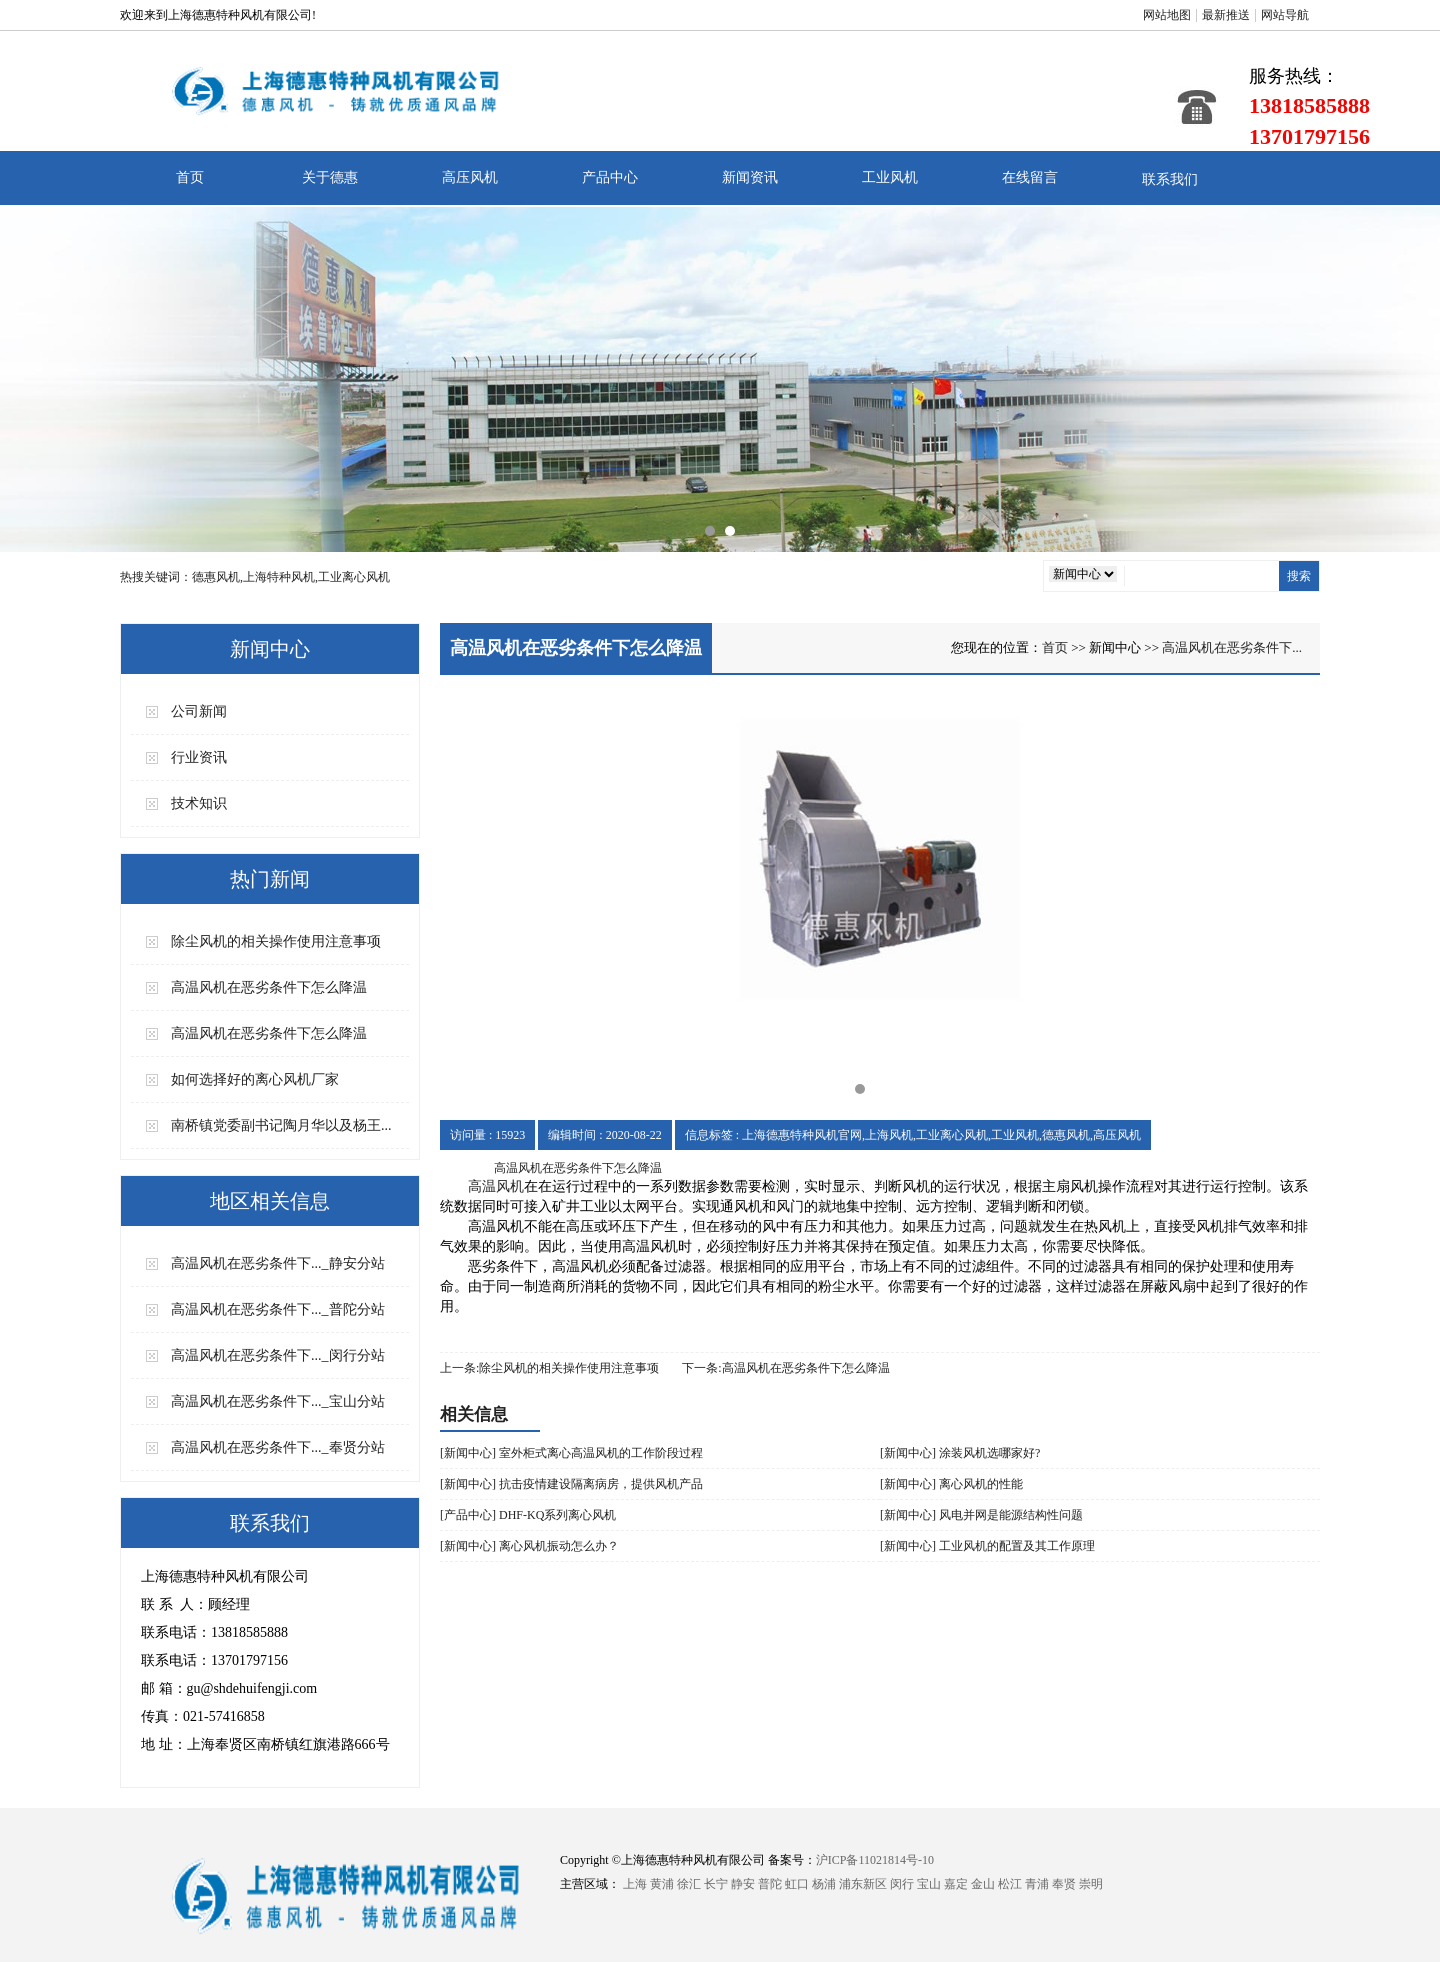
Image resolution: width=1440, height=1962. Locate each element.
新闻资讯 (750, 177)
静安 (743, 1884)
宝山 (929, 1884)
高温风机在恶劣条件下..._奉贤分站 (278, 1447)
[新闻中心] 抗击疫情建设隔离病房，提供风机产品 (571, 1484)
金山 (983, 1884)
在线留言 (1030, 177)
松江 (1010, 1884)
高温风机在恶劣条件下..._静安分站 (278, 1263)
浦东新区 (863, 1884)
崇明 (1091, 1884)
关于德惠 (330, 177)
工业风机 (890, 177)
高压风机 (470, 177)
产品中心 (610, 177)
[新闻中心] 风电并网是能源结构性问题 (981, 1515)
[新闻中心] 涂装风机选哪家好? (960, 1453)
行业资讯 (199, 757)
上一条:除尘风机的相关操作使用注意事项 (549, 1368)
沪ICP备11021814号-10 (875, 1860)
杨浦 (824, 1884)
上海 (635, 1884)
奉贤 (1064, 1884)
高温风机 (496, 1186)
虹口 (797, 1884)
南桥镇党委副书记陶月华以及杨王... (281, 1125)
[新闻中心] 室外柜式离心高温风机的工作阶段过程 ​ (573, 1453)
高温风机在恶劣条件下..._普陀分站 (278, 1309)
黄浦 (662, 1884)
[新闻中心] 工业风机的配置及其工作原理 (987, 1546)
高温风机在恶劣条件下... (1232, 647)
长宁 (716, 1884)
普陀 (770, 1884)
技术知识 (199, 803)
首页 (190, 177)
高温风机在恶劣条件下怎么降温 (269, 987)
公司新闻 (199, 711)
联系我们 (1170, 179)
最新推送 (1226, 15)
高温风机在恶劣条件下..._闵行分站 (278, 1355)
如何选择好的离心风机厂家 (255, 1079)
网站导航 (1285, 15)
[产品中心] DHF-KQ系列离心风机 (528, 1515)
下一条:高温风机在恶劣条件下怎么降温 (785, 1368)
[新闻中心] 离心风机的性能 (951, 1484)
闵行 (902, 1884)
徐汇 (689, 1884)
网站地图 (1167, 15)
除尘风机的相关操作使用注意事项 (276, 941)
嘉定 (956, 1884)
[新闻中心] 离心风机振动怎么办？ (529, 1546)
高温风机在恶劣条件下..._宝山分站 (278, 1401)
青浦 (1037, 1884)
